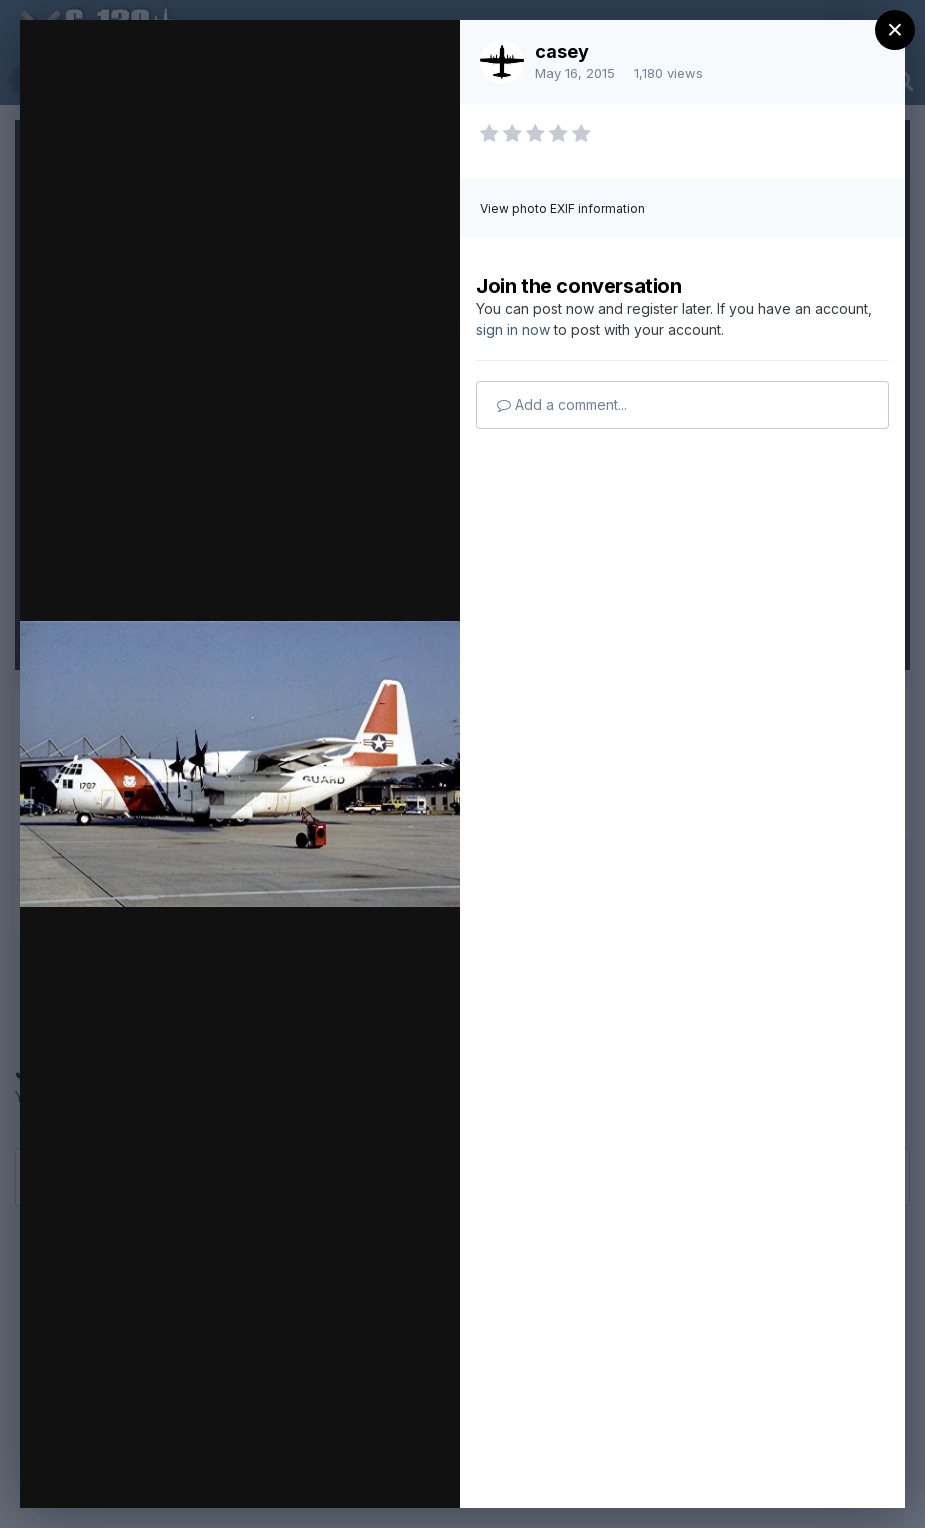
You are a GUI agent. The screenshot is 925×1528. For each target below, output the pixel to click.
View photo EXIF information (562, 208)
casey (562, 51)
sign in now (513, 329)
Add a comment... (562, 404)
